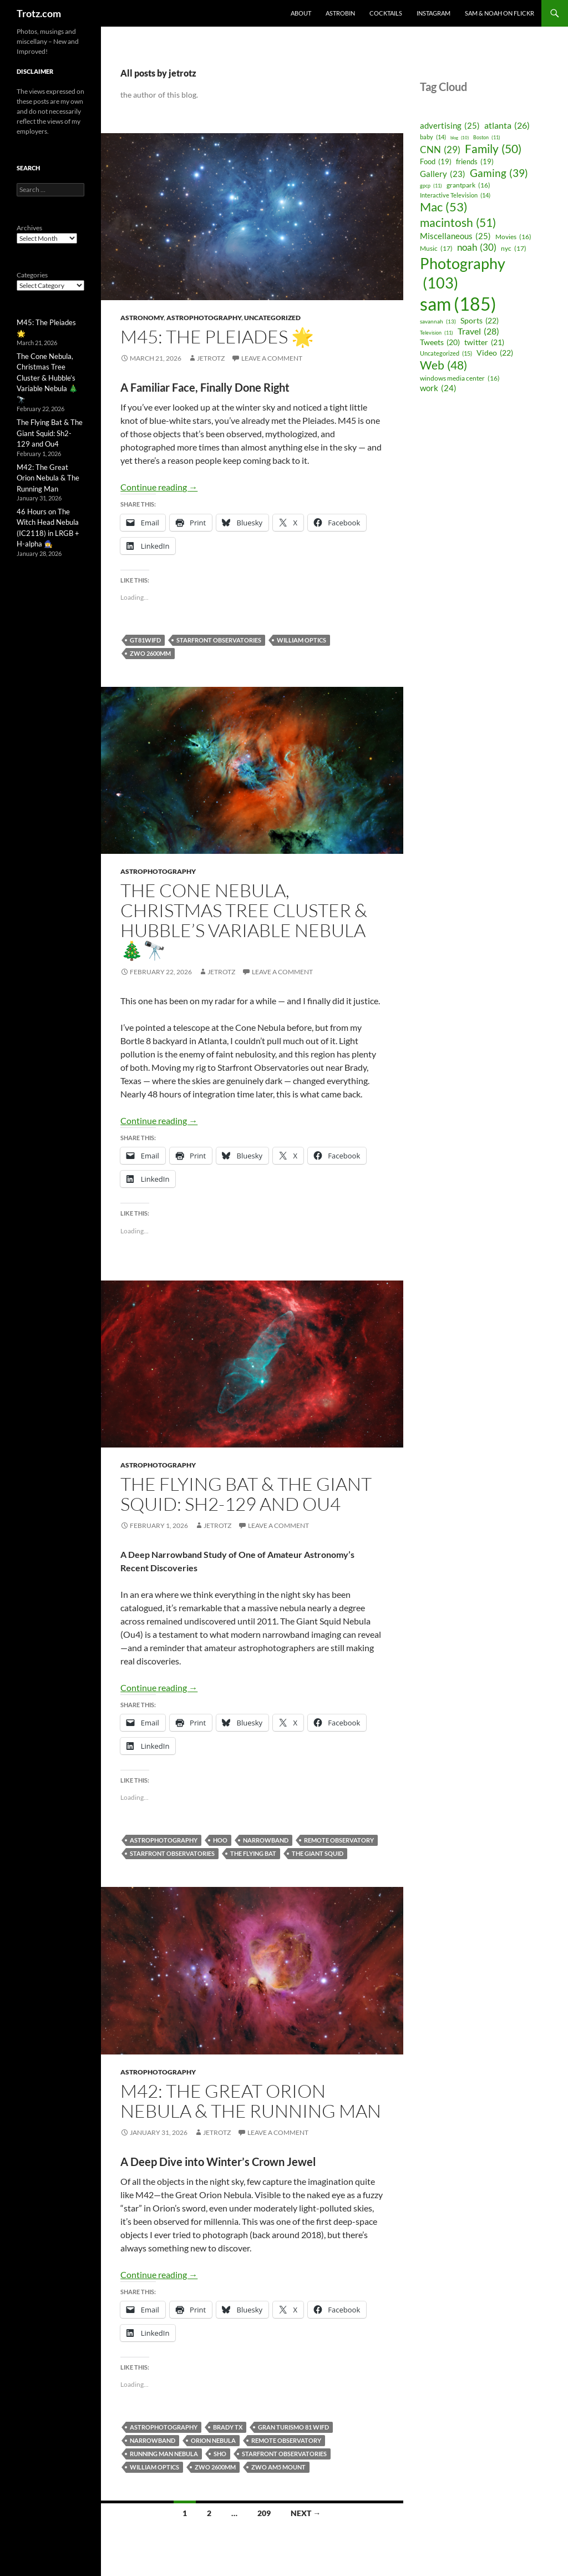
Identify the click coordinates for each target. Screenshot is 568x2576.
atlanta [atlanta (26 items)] (507, 125)
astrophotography (203, 317)
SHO (220, 2453)
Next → (306, 2513)
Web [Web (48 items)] (443, 365)
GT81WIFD (145, 640)
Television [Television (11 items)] (436, 333)
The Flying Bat (253, 1853)
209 (264, 2513)
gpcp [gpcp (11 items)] (431, 186)
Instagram (433, 13)
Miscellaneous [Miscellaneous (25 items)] (455, 236)
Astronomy (142, 317)
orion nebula (213, 2440)
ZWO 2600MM (150, 653)
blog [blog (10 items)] (459, 137)
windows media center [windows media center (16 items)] (460, 378)
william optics (301, 640)
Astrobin (340, 13)
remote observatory (339, 1840)
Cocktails (385, 13)
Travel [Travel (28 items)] (478, 331)
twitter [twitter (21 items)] (484, 342)
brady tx (227, 2427)
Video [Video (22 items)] (494, 353)
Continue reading (158, 487)
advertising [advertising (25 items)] (450, 125)
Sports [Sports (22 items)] (479, 321)
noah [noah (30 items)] (476, 247)
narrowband (265, 1840)
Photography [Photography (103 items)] (462, 273)
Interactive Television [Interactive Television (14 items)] (455, 195)
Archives (29, 228)
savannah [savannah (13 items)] (438, 321)
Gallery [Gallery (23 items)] (442, 174)
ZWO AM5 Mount (278, 2467)
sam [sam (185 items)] (458, 303)
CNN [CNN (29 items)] (440, 150)
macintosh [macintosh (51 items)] (458, 223)
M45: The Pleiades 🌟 (217, 336)
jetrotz (211, 358)
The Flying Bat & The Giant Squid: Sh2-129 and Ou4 (246, 1493)
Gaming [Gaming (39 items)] (499, 173)
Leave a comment (271, 358)
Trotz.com (39, 13)
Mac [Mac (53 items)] (444, 207)
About (301, 13)
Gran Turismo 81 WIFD (293, 2427)
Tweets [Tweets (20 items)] (440, 342)
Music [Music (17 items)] (436, 248)
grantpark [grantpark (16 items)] (468, 185)
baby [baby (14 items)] (433, 137)
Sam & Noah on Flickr (499, 13)
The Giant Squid (317, 1853)
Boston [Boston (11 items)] (486, 137)
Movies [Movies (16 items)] (513, 236)
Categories (32, 275)
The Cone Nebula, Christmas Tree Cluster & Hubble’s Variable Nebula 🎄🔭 (243, 920)
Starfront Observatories (218, 640)
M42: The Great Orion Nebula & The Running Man (250, 2100)
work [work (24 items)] (438, 388)
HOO (220, 1840)
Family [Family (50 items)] (493, 148)
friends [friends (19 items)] (475, 161)
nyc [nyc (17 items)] (513, 248)
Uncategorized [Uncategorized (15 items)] (446, 353)
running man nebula (164, 2453)
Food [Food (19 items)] (436, 161)
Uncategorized (272, 317)
